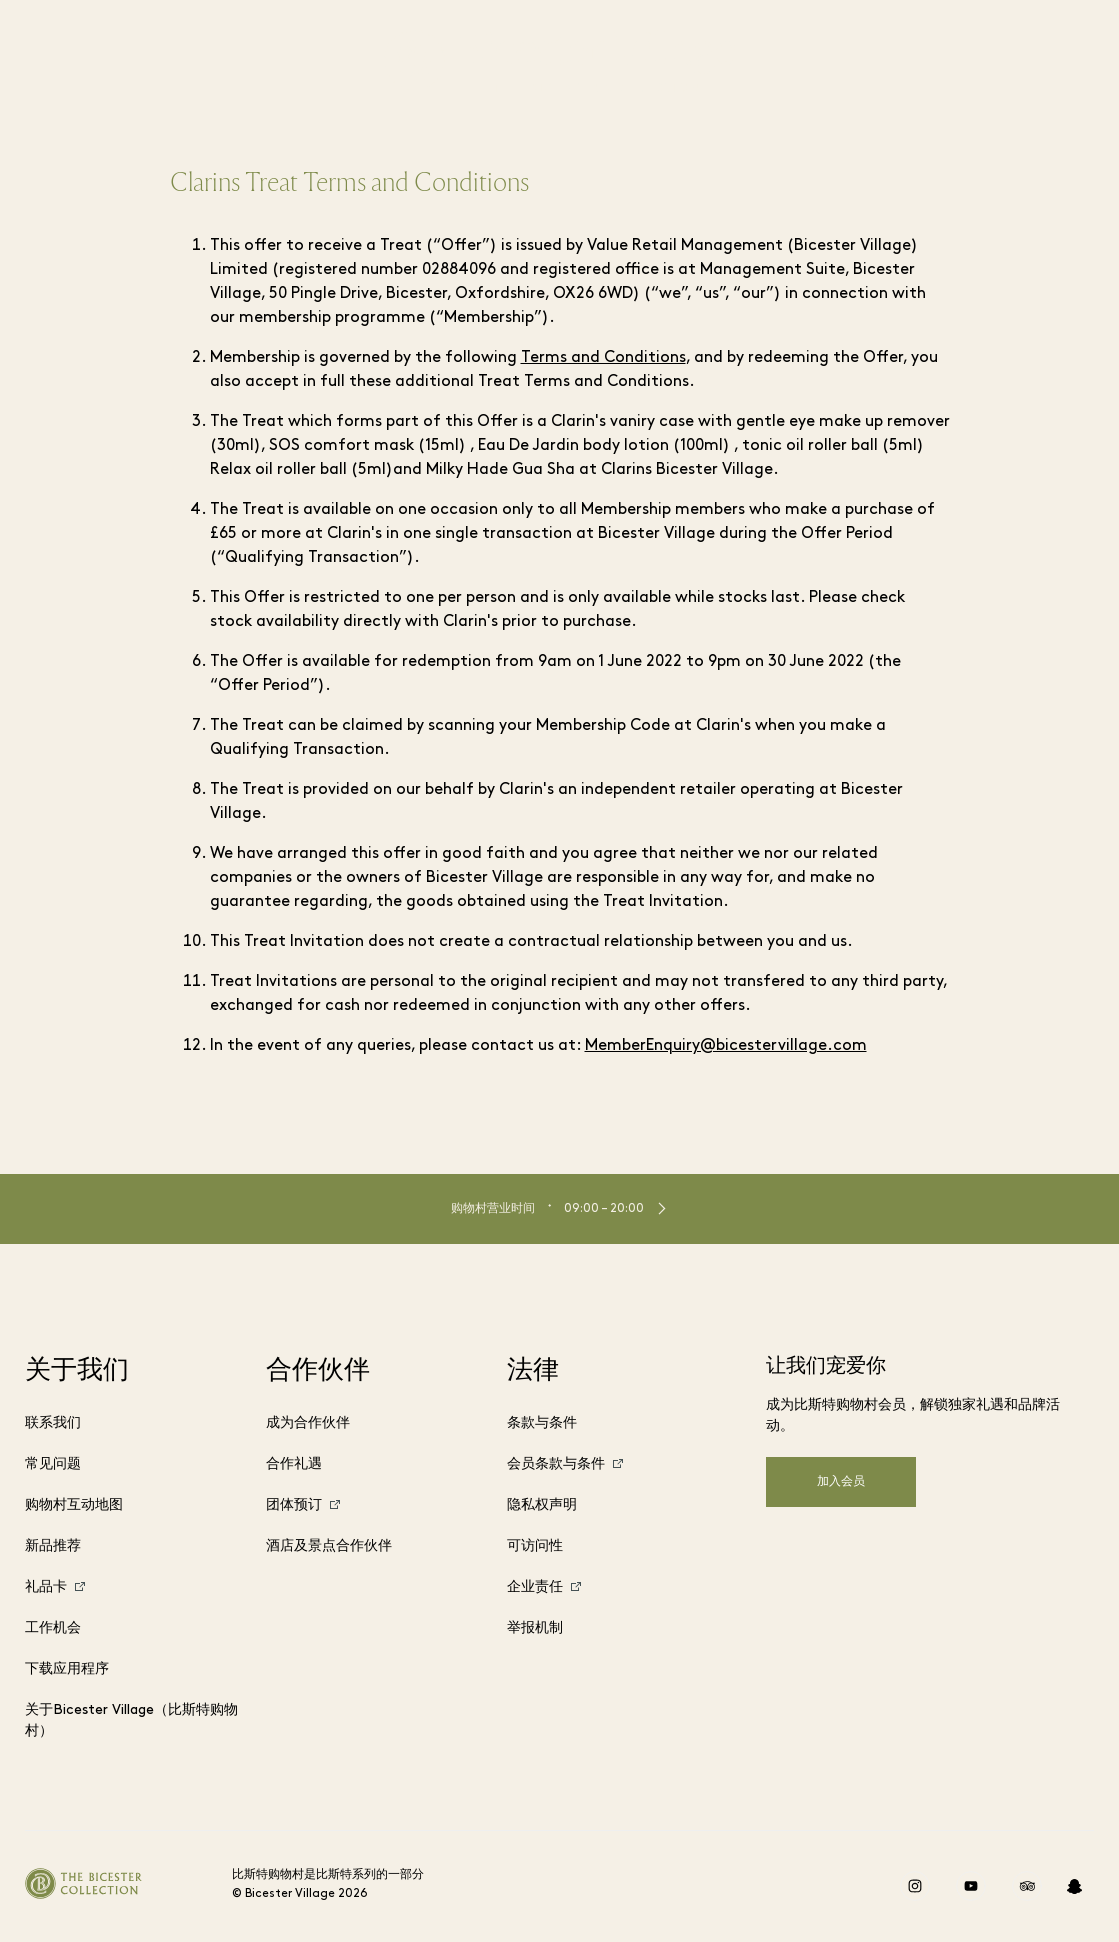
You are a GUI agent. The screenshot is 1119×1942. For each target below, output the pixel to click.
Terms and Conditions (603, 358)
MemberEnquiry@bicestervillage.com (726, 1046)
